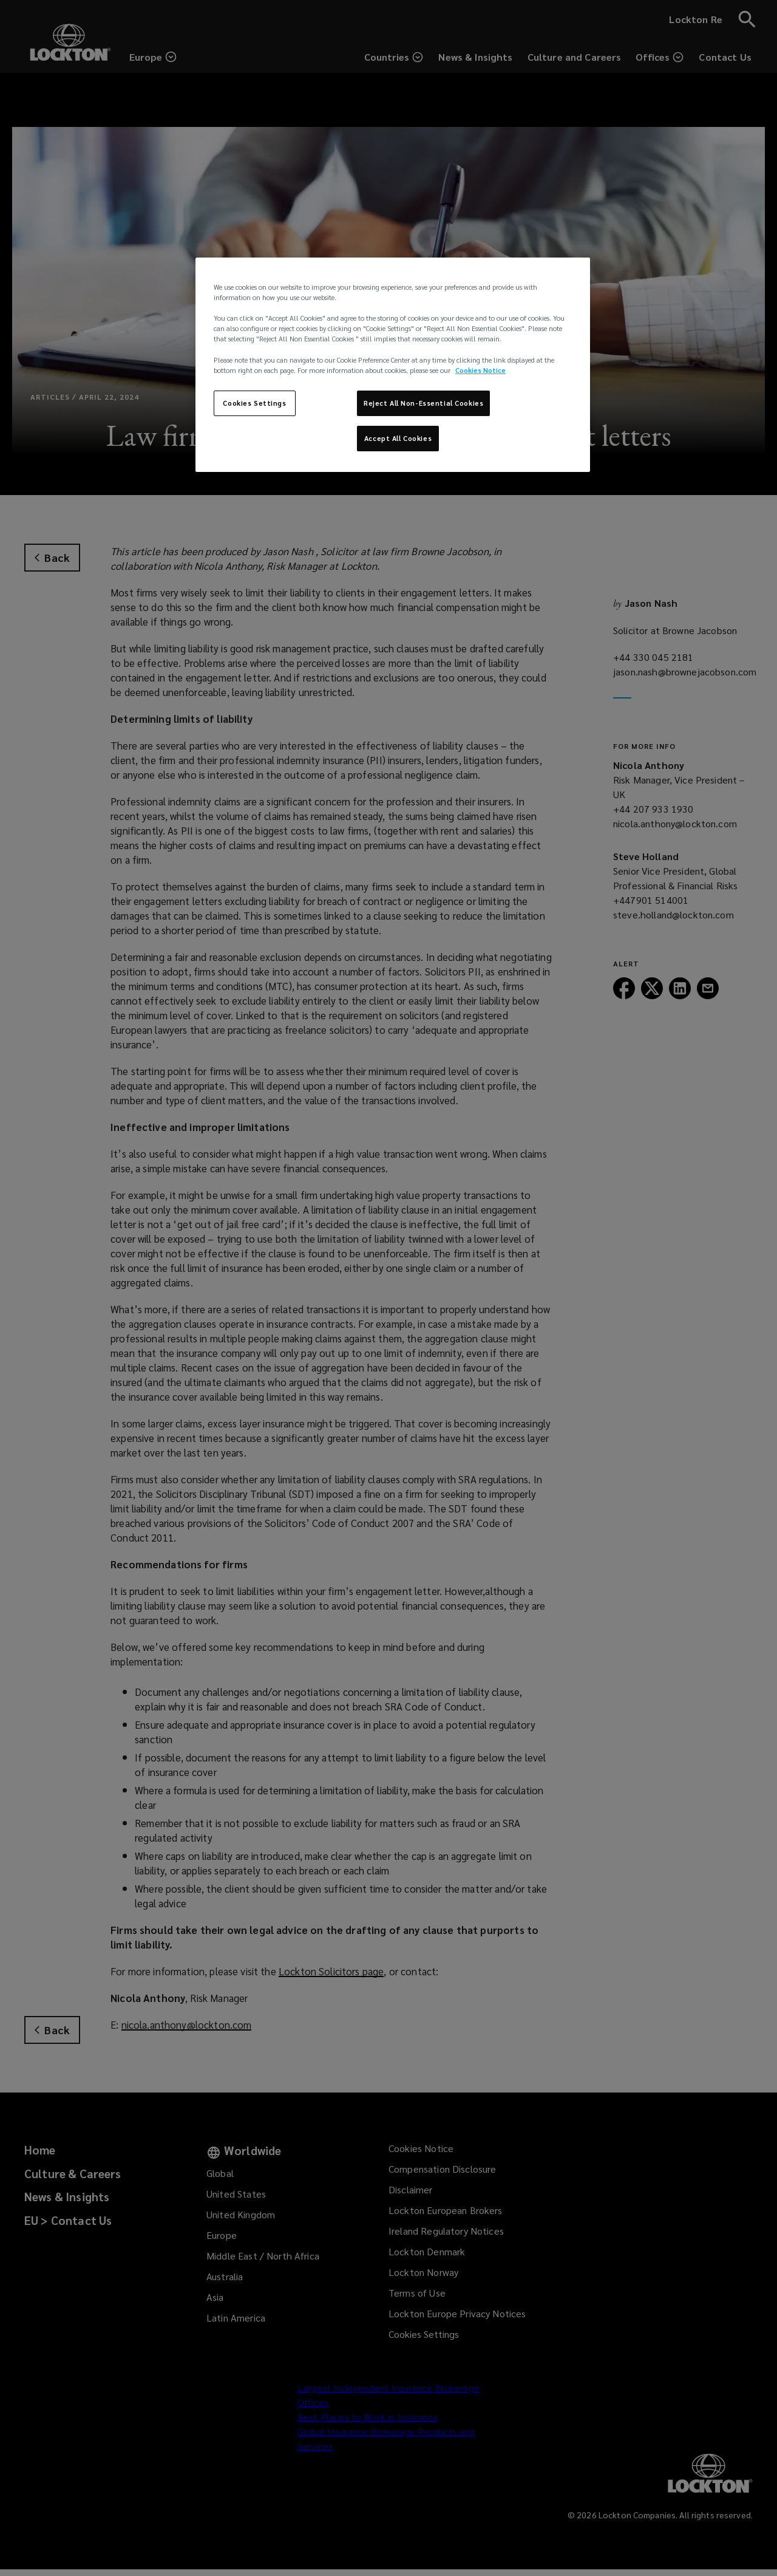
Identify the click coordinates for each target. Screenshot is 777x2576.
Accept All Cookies (398, 438)
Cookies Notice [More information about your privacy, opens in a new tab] (480, 370)
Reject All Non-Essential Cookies (423, 403)
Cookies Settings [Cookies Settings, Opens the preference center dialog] (254, 403)
